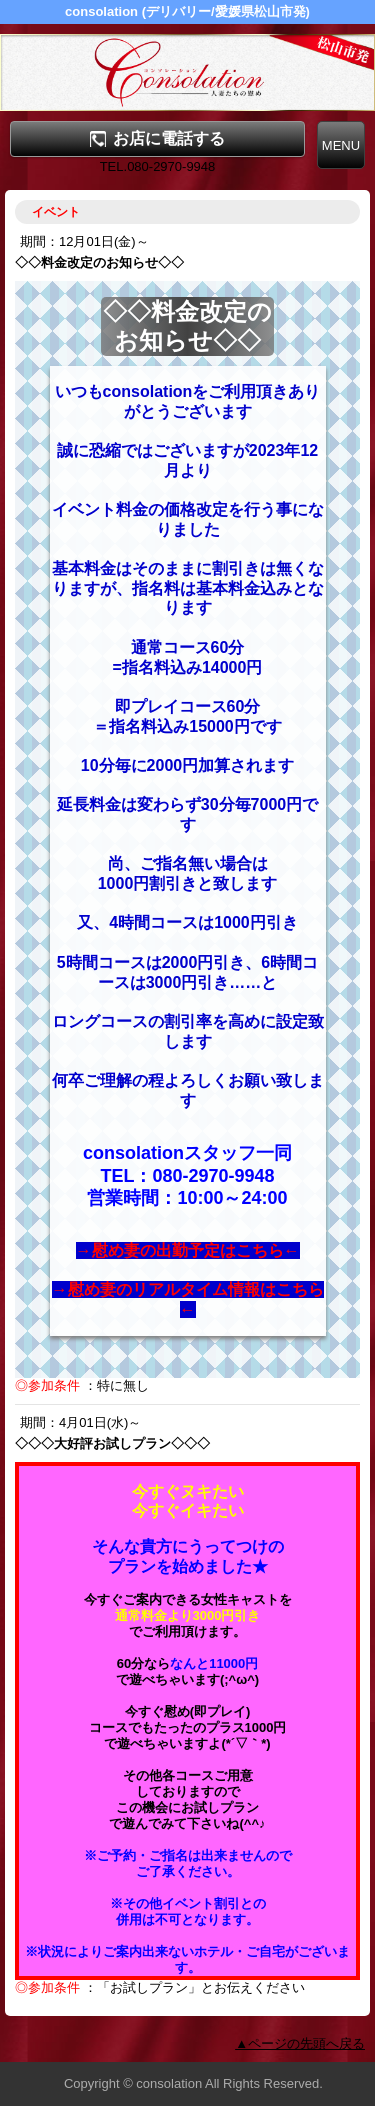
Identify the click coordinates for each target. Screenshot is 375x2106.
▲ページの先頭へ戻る (300, 2043)
